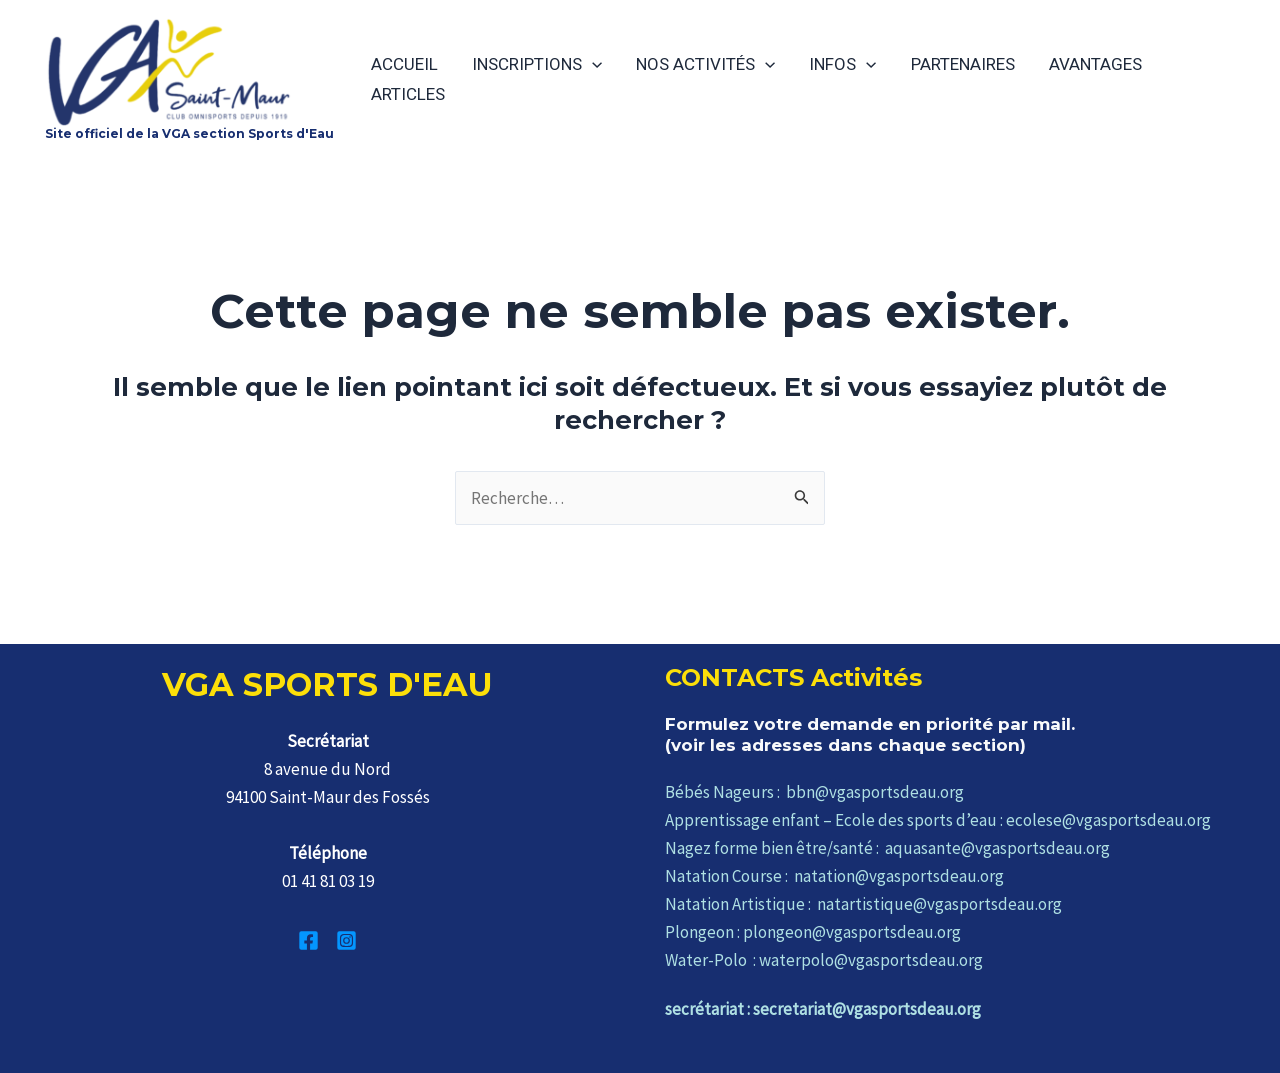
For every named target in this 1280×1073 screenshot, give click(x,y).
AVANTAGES (1095, 64)
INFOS (842, 64)
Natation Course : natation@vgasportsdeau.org (834, 876)
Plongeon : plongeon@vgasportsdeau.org (813, 932)
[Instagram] (346, 940)
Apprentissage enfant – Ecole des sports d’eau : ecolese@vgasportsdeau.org (938, 820)
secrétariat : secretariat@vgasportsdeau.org (823, 1009)
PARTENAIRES (963, 64)
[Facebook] (308, 940)
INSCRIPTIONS (537, 64)
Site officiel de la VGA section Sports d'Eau (189, 133)
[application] (592, 64)
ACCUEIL (404, 64)
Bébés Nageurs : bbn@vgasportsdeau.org (814, 792)
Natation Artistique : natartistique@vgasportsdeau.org (863, 904)
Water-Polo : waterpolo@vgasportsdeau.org (824, 960)
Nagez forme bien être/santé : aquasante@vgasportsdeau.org (887, 848)
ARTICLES (408, 94)
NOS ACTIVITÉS (705, 64)
